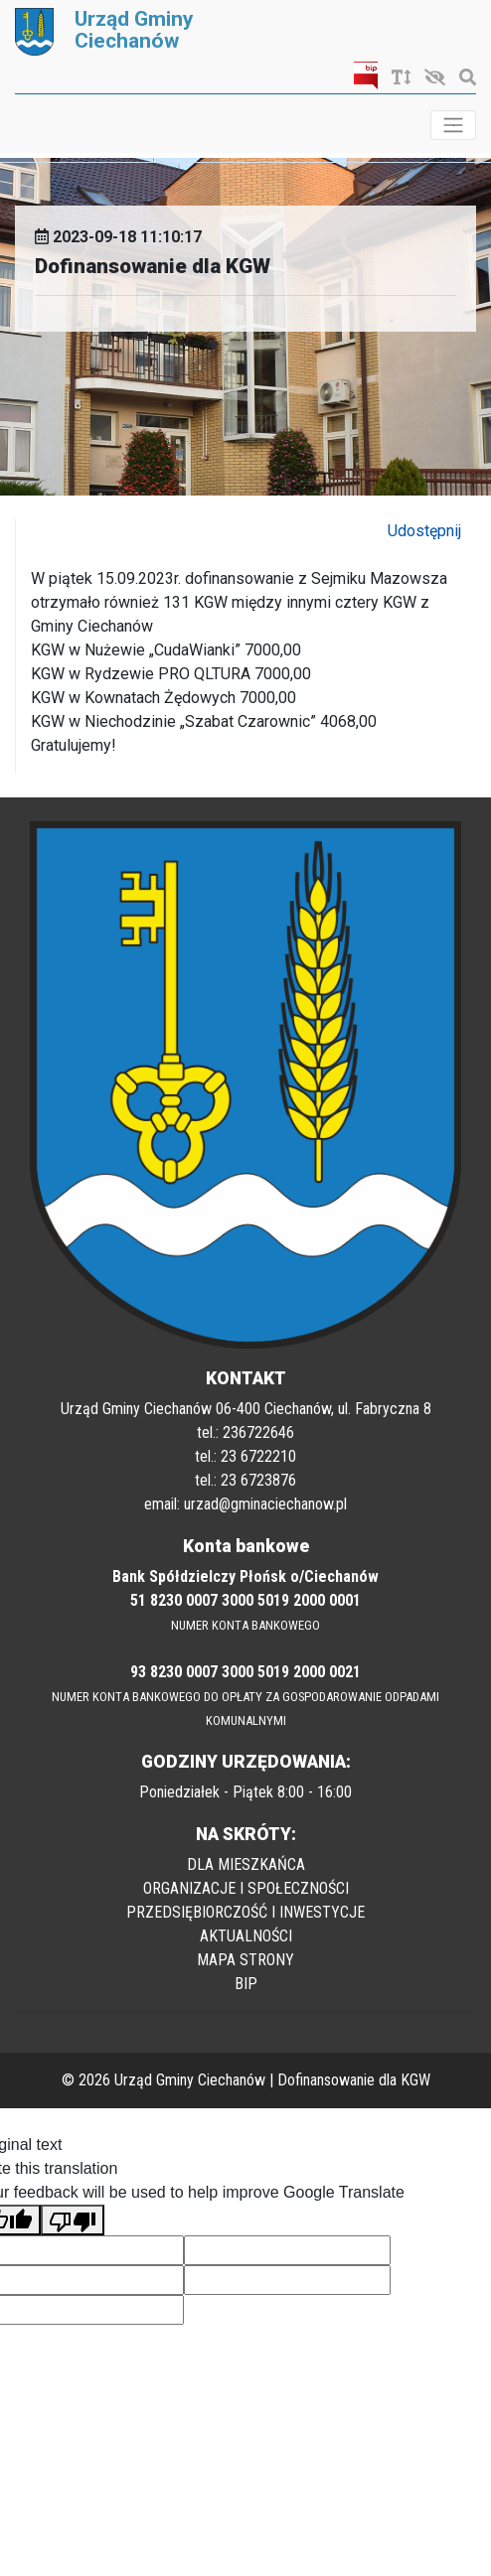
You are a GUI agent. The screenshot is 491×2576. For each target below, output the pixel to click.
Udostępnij (424, 530)
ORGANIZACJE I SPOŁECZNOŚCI (246, 1888)
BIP (246, 1983)
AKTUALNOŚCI (246, 1936)
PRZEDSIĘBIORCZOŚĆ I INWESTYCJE (245, 1912)
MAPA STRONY (245, 1959)
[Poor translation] (72, 2220)
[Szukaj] (462, 78)
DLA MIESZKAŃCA (246, 1864)
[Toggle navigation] (453, 125)
